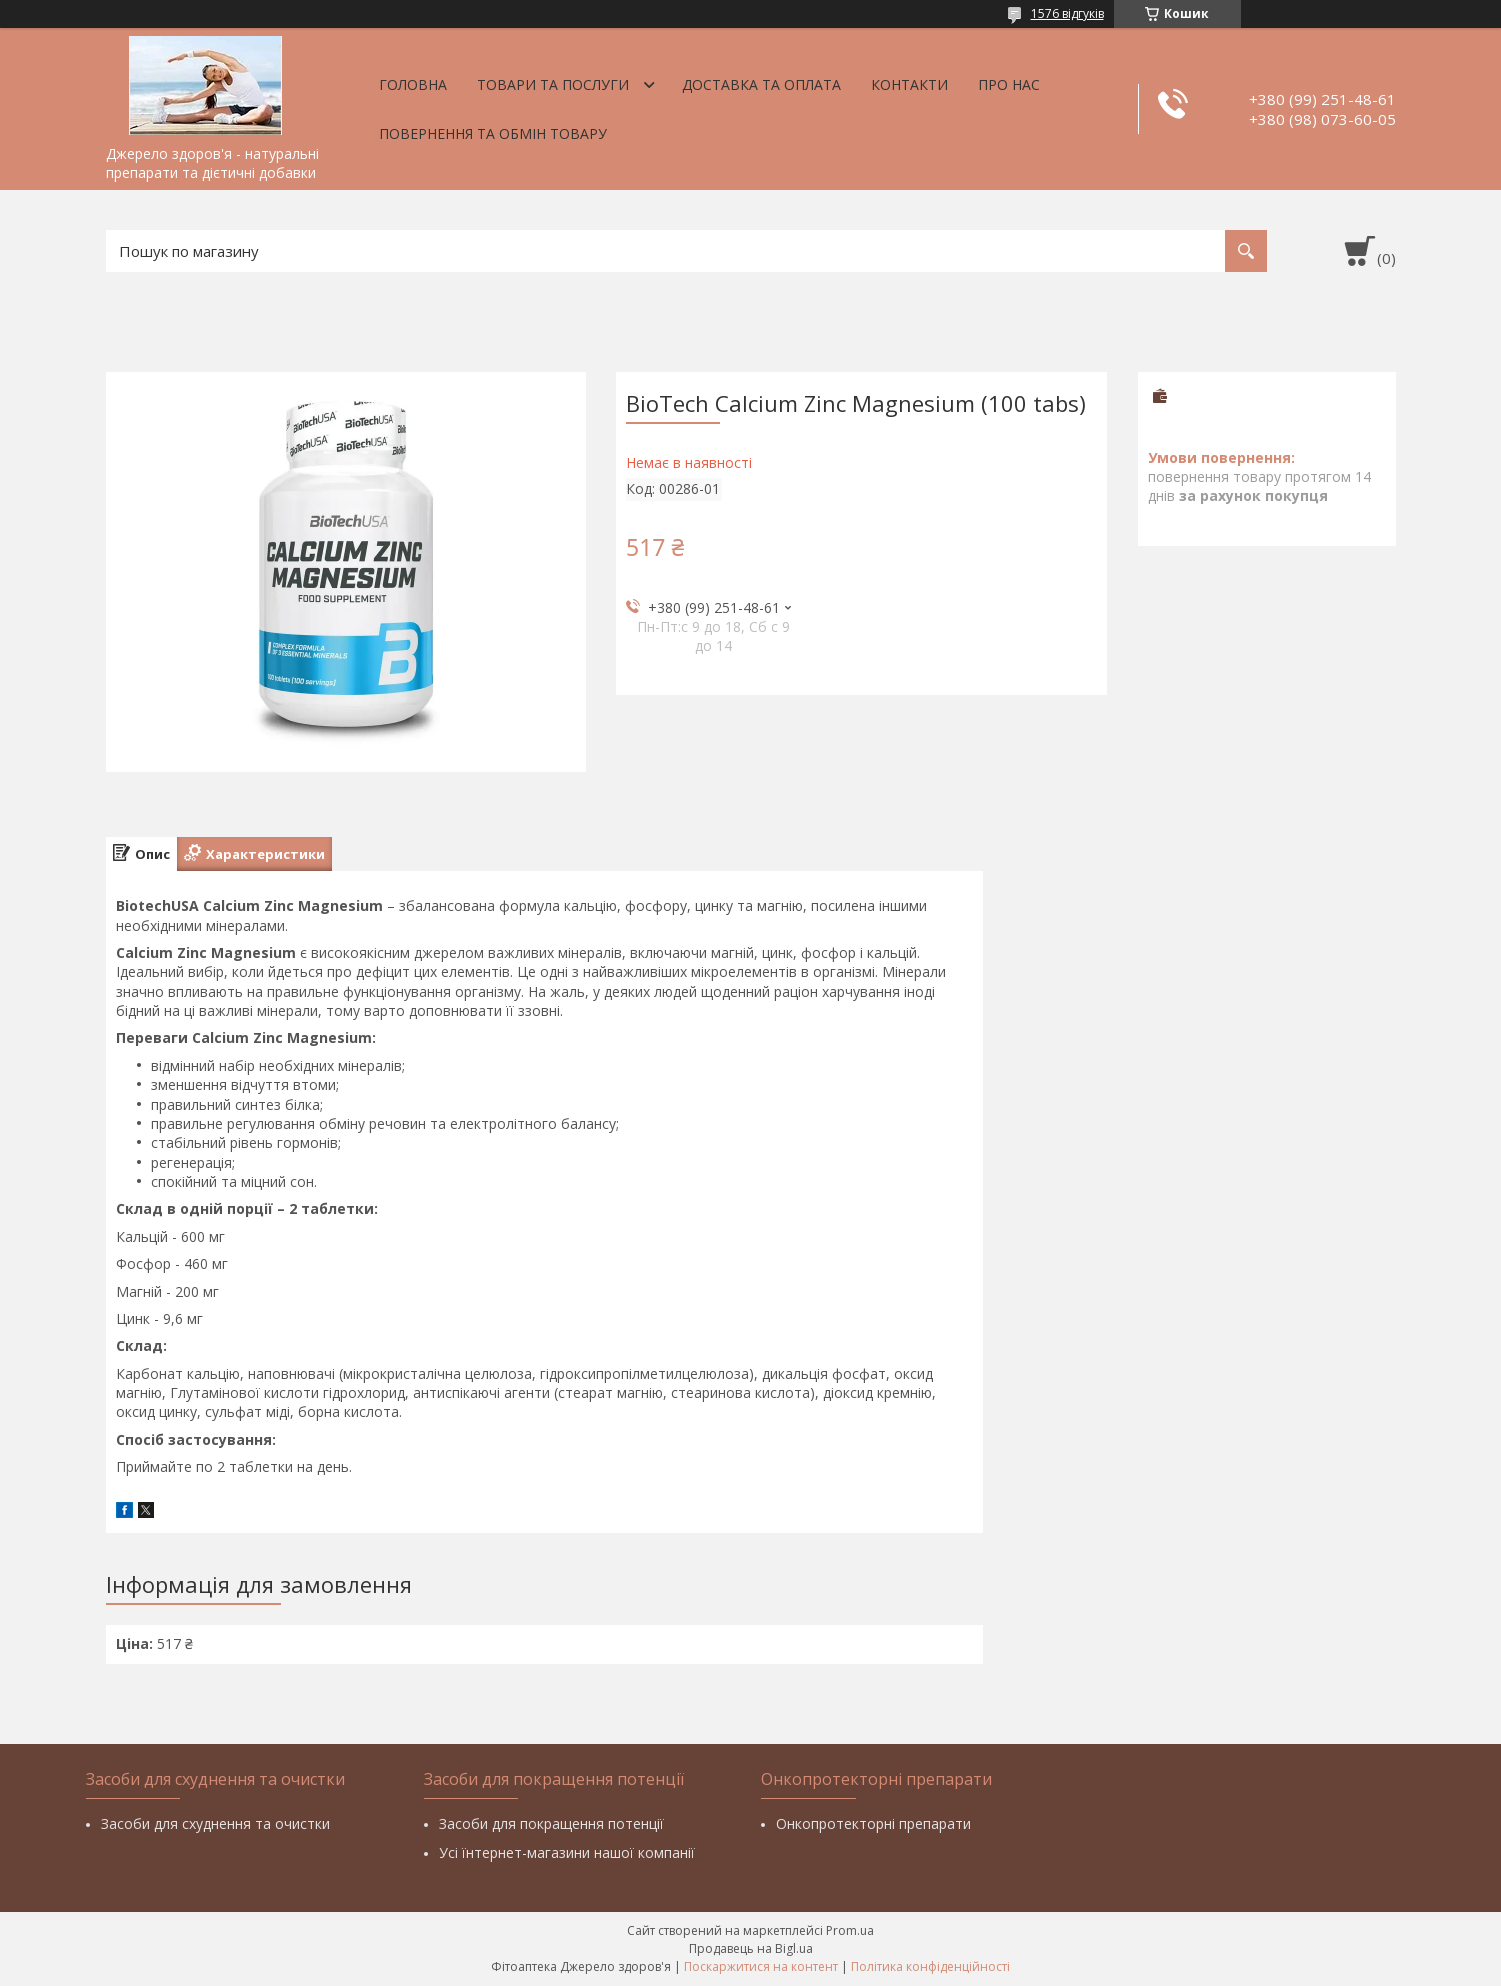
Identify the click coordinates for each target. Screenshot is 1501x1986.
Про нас (1009, 84)
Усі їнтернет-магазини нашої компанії (567, 1852)
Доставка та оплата (761, 84)
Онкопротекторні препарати (873, 1823)
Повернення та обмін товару (493, 133)
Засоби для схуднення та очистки (215, 1823)
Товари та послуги (553, 84)
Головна (413, 84)
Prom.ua (850, 1930)
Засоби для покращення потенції (551, 1823)
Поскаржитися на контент (761, 1966)
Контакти (909, 84)
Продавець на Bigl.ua (751, 1948)
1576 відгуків (1067, 13)
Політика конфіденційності (930, 1966)
